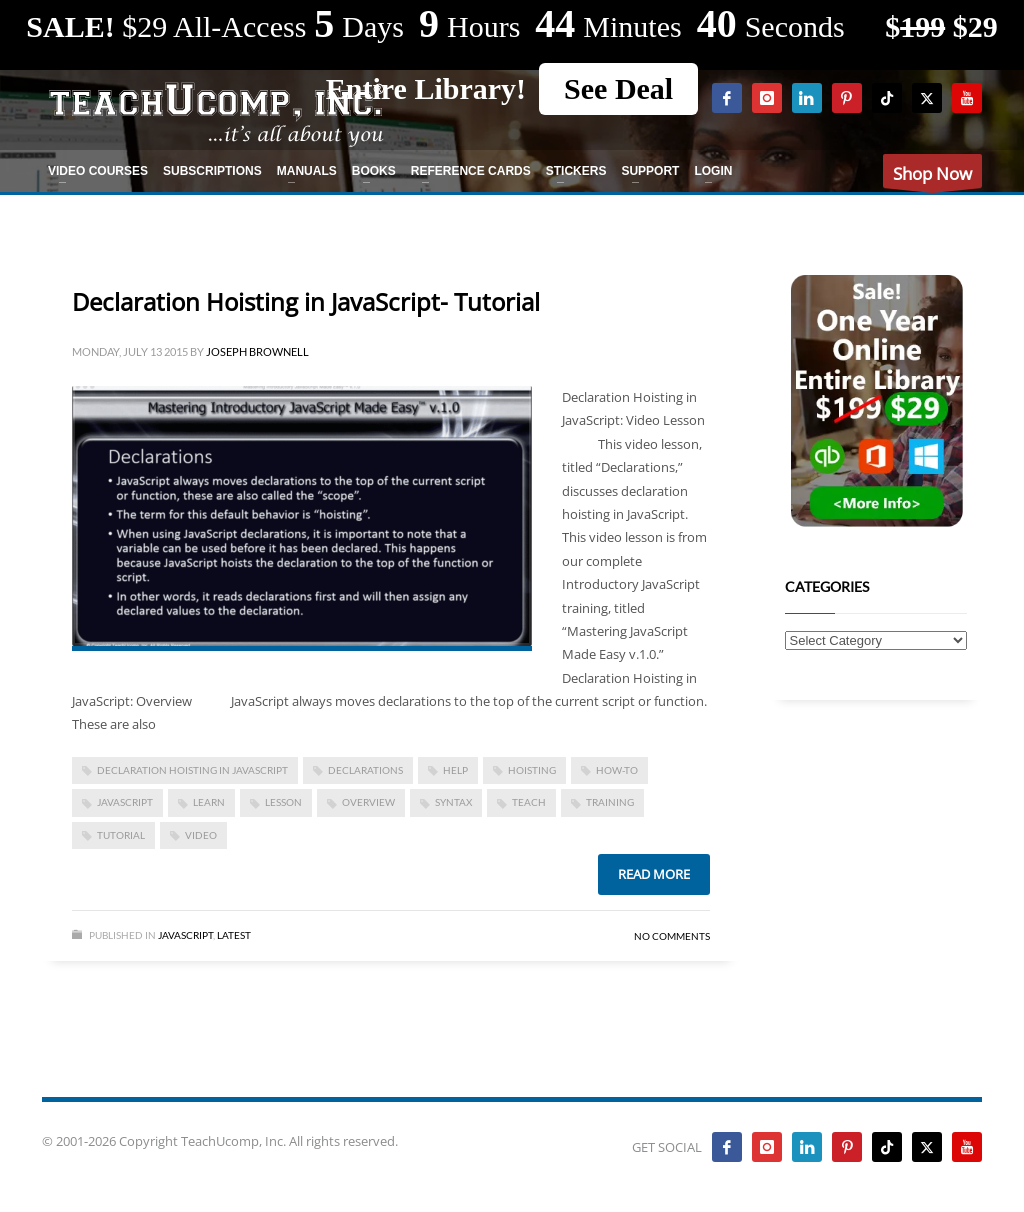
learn (209, 802)
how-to (617, 770)
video (201, 835)
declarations (365, 770)
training (610, 802)
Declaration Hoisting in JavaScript (192, 770)
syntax (453, 802)
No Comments (672, 936)
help (455, 770)
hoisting (532, 770)
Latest (234, 935)
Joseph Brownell (257, 351)
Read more (654, 874)
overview (368, 802)
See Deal (618, 88)
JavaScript (125, 802)
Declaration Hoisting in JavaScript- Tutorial (306, 301)
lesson (283, 802)
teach (529, 802)
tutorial (121, 835)
